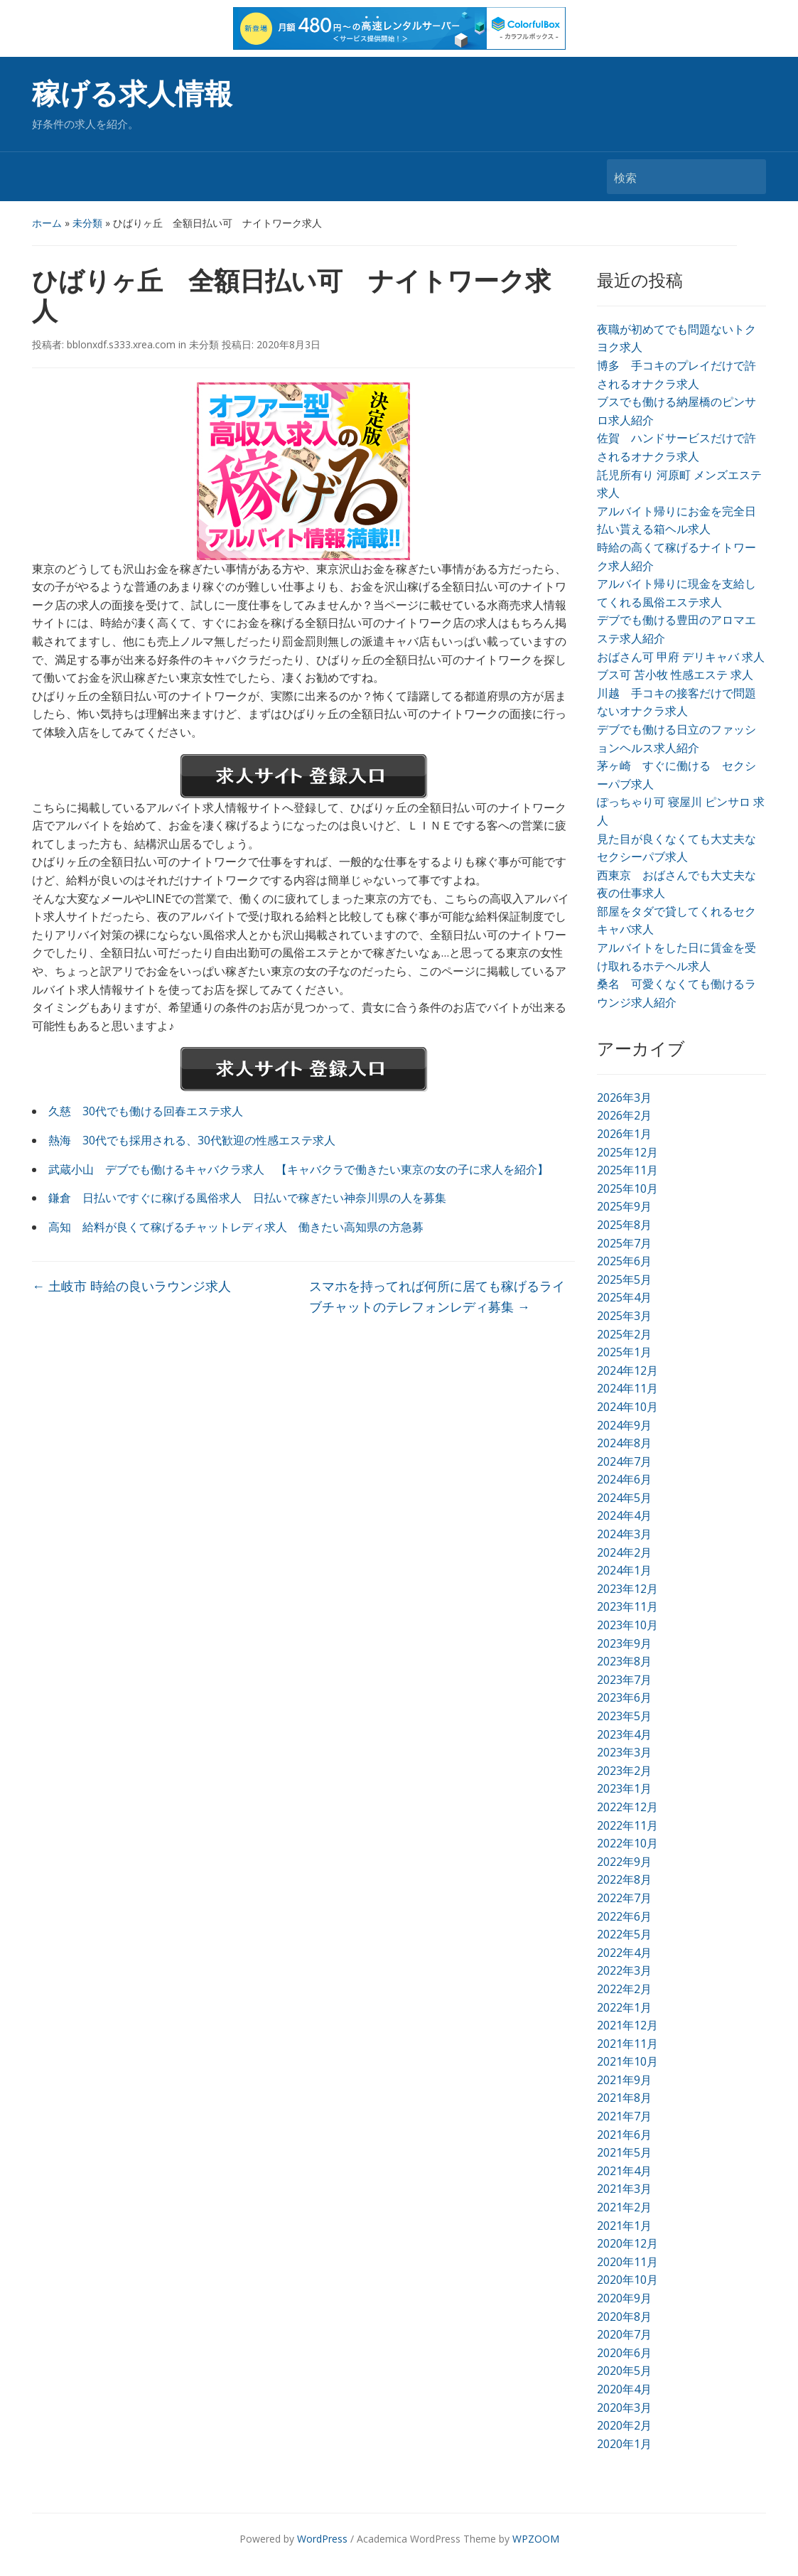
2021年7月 (624, 2116)
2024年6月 (624, 1479)
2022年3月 (624, 1970)
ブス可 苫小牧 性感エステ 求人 (675, 674)
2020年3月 (624, 2407)
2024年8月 (624, 1443)
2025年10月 (627, 1188)
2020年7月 (624, 2334)
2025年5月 (624, 1279)
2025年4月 (624, 1297)
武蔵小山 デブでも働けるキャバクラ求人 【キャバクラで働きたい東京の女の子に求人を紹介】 (298, 1169)
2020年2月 (624, 2425)
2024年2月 (624, 1552)
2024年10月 (627, 1407)
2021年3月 (624, 2188)
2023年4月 (624, 1734)
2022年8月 (624, 1879)
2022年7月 (624, 1898)
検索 (748, 176)
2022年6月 (624, 1916)
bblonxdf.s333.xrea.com (121, 344)
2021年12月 (627, 2025)
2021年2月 (624, 2207)
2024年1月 (624, 1570)
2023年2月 (624, 1770)
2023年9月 (624, 1643)
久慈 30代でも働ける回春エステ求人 (145, 1111)
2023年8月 (624, 1661)
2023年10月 (627, 1625)
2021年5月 (624, 2152)
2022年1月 (624, 2007)
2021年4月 (624, 2171)
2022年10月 (627, 1843)
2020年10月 (627, 2279)
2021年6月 (624, 2134)
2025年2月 (624, 1334)
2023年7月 (624, 1679)
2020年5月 (624, 2370)
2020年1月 (624, 2444)
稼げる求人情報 (132, 94)
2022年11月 (627, 1825)
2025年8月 (624, 1225)
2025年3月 (624, 1316)
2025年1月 (624, 1352)
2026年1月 (624, 1134)
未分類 (87, 223)
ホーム (47, 223)
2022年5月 (624, 1934)
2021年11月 (627, 2043)
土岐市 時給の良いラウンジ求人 (131, 1285)
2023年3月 (624, 1752)
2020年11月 (627, 2262)
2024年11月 (627, 1388)
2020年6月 (624, 2353)
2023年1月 (624, 1788)
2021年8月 (624, 2097)
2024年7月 (624, 1461)
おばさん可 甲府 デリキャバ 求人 (681, 657)
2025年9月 (624, 1206)
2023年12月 (627, 1588)
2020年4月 (624, 2389)
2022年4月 (624, 1952)
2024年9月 (624, 1425)
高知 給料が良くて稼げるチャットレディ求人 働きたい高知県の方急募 (236, 1227)
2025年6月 (624, 1261)
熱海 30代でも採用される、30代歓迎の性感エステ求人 (191, 1140)
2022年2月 (624, 1989)
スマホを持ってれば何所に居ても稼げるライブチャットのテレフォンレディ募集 (437, 1296)
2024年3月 (624, 1534)
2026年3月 (624, 1097)
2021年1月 (624, 2225)
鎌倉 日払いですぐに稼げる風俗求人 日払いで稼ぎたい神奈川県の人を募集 (247, 1198)
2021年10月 (627, 2061)
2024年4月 (624, 1515)
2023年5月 (624, 1716)
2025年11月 (627, 1170)
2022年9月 (624, 1861)
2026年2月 (624, 1115)
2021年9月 (624, 2080)
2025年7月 (624, 1243)
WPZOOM (535, 2538)
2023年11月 (627, 1606)
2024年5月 (624, 1498)
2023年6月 (624, 1697)
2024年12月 (627, 1370)
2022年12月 (627, 1807)
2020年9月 (624, 2298)
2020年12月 (627, 2243)
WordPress (322, 2538)
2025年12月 (627, 1152)
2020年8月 (624, 2316)
